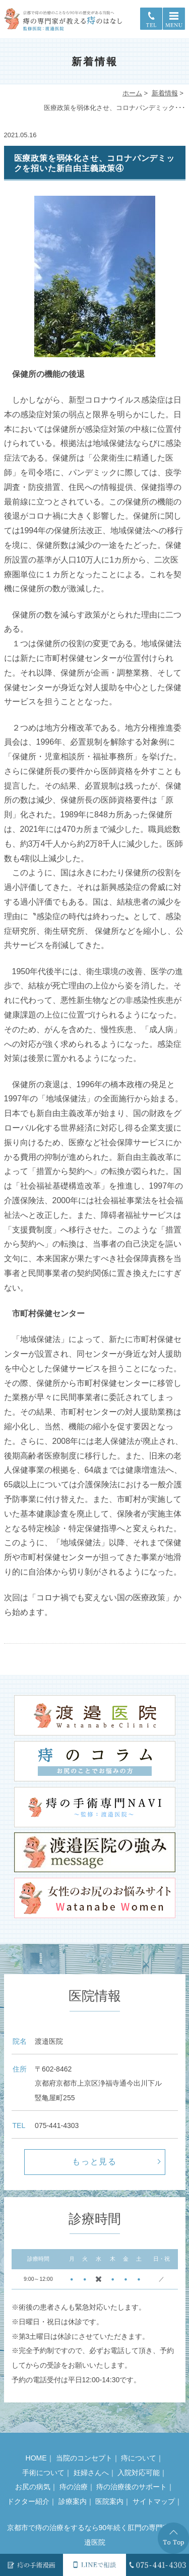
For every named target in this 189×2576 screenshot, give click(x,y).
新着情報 (165, 93)
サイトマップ (154, 2501)
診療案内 (72, 2501)
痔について (138, 2458)
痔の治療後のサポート (131, 2487)
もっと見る (94, 2161)
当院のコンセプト (84, 2458)
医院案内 (109, 2501)
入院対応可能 (138, 2473)
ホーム (132, 93)
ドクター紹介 (28, 2501)
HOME (36, 2458)
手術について (43, 2473)
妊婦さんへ (91, 2473)
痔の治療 (73, 2487)
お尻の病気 (32, 2487)
